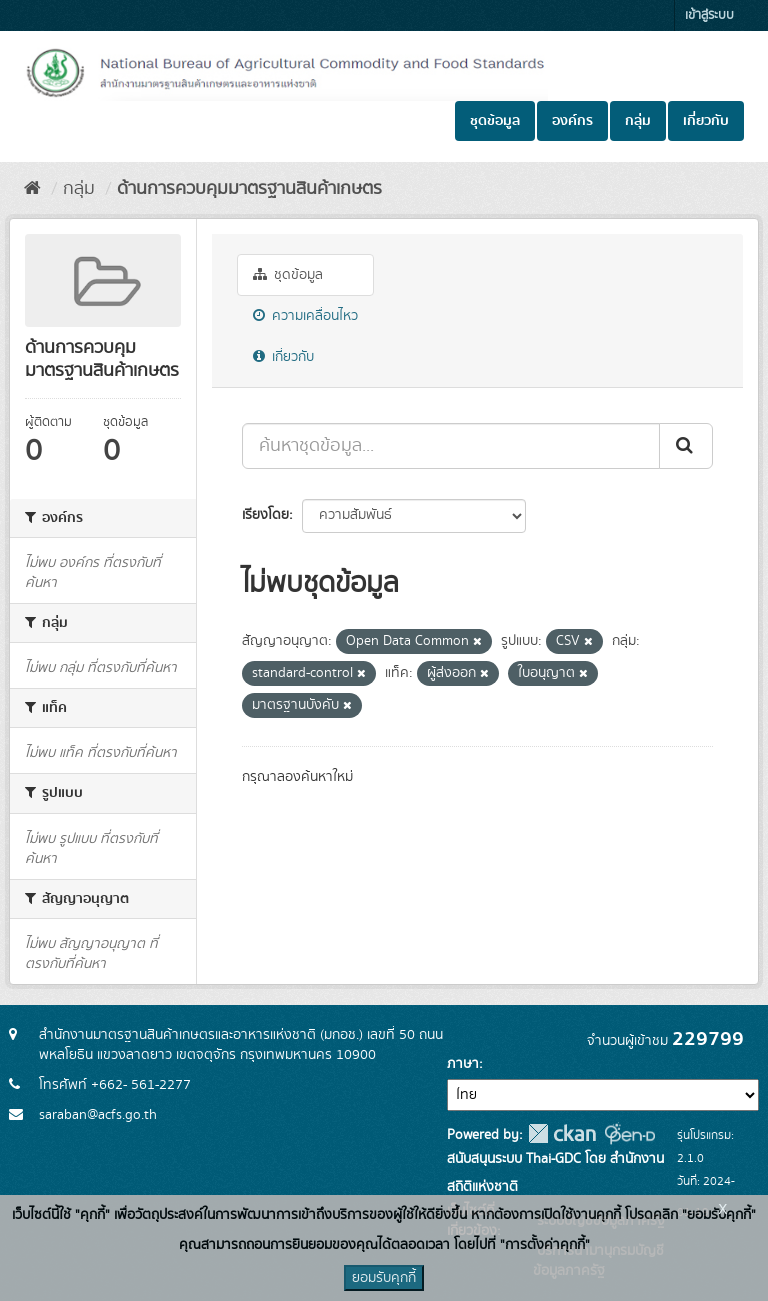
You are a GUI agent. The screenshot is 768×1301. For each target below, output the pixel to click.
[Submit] (686, 446)
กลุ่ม (638, 121)
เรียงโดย (265, 515)
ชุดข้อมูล (495, 121)
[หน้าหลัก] (32, 189)
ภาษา (463, 1064)
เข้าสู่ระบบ (709, 15)
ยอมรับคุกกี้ (384, 1278)
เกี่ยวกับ (706, 121)
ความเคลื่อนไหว (305, 316)
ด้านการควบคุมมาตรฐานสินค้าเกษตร (249, 189)
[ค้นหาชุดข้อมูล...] (451, 446)
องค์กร (572, 121)
